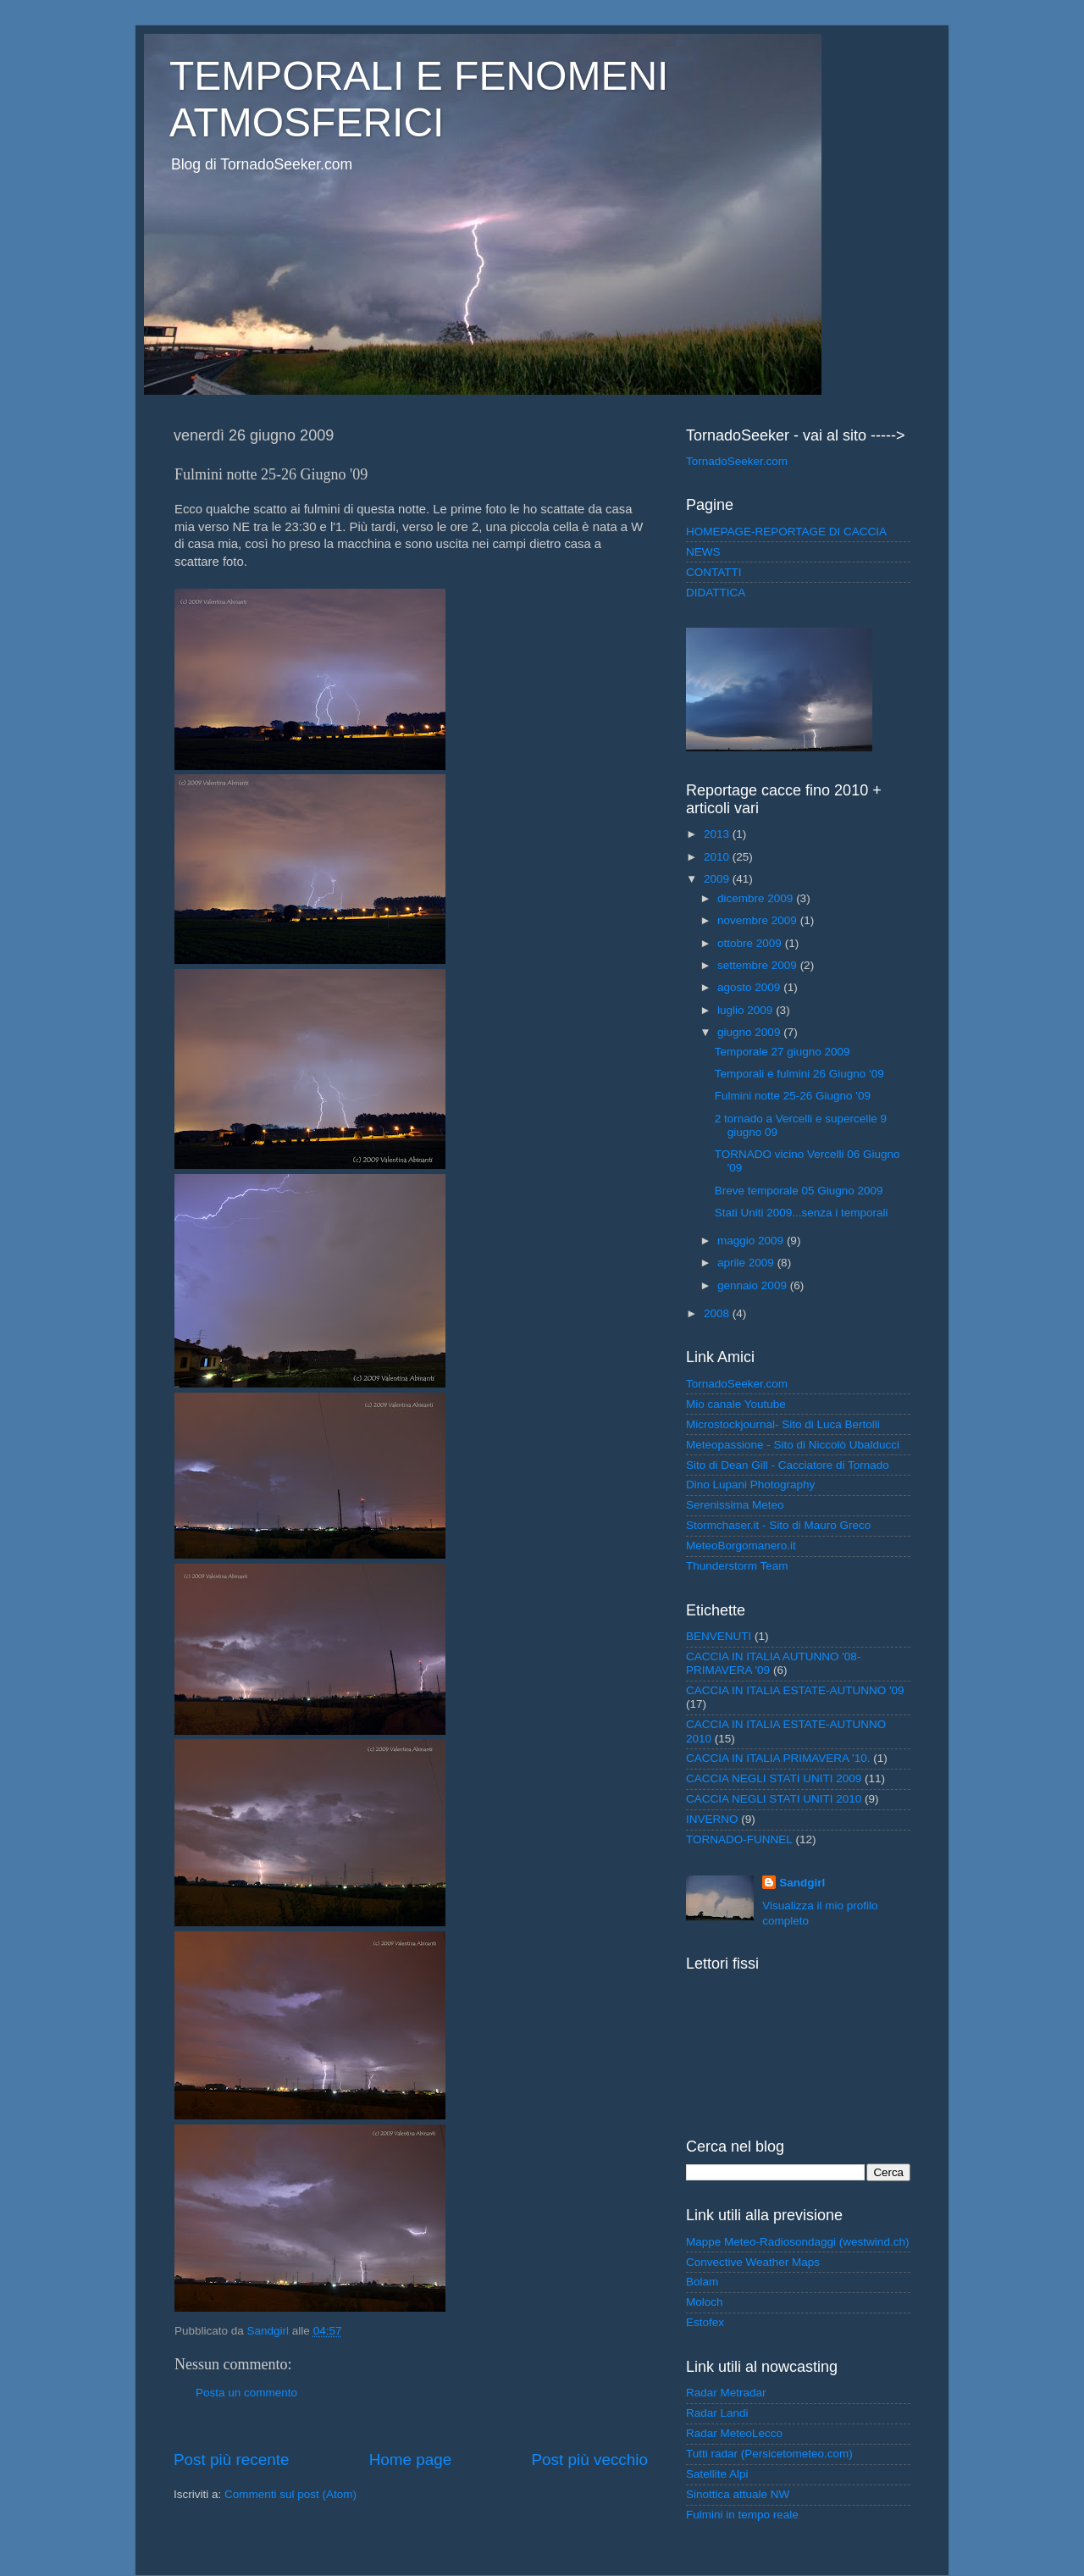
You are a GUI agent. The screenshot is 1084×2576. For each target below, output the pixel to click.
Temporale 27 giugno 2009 (782, 1051)
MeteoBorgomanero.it (741, 1545)
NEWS (703, 552)
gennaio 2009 (753, 1285)
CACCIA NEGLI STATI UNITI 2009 (773, 1778)
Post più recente (232, 2459)
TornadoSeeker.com (737, 461)
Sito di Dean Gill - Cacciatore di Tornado (787, 1465)
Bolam (702, 2281)
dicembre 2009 (756, 898)
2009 (718, 879)
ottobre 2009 (751, 943)
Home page (410, 2459)
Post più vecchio (589, 2459)
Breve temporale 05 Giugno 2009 (799, 1190)
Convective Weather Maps (753, 2262)
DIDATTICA (715, 592)
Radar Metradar (726, 2392)
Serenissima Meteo (735, 1505)
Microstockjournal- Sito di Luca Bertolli (783, 1424)
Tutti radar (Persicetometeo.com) (769, 2453)
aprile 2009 (747, 1262)
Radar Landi (717, 2413)
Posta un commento (246, 2392)
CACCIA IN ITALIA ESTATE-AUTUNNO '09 (795, 1690)
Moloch (704, 2302)
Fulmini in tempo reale (742, 2514)
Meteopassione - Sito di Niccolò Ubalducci (792, 1444)
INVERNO (712, 1819)
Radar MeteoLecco (734, 2433)
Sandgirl (802, 1882)
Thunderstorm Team (737, 1565)
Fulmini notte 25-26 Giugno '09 (793, 1095)
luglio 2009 (746, 1010)
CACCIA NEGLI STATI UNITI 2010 (773, 1798)
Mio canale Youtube (736, 1404)
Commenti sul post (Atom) (290, 2494)
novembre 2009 (758, 920)
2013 (718, 834)
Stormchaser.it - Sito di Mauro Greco (778, 1525)
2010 (718, 856)
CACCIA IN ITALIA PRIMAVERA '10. (778, 1758)
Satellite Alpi (717, 2474)
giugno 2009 (750, 1032)
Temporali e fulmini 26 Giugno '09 (799, 1073)
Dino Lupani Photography (750, 1484)
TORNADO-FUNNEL (739, 1839)
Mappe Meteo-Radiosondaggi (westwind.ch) (797, 2241)
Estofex (705, 2322)
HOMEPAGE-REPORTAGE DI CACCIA (786, 531)
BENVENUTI (718, 1636)
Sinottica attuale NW (737, 2494)
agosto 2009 (750, 987)
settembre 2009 (758, 965)
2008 (718, 1313)
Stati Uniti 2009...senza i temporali (801, 1212)
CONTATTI (714, 572)
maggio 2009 (752, 1240)
